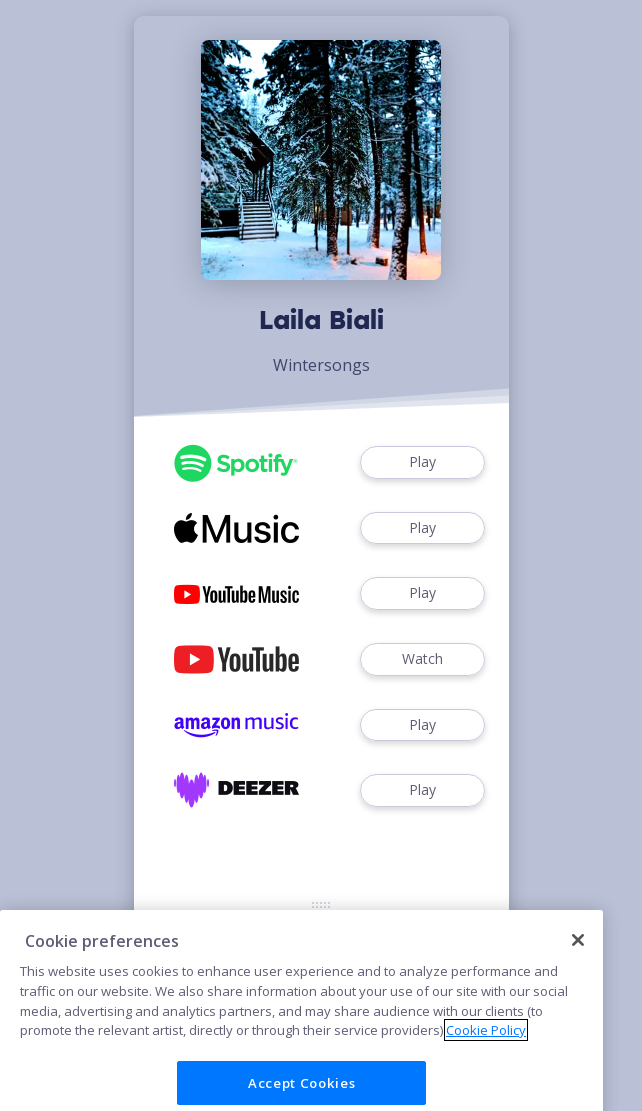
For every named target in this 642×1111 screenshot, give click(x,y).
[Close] (578, 958)
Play (422, 462)
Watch (422, 659)
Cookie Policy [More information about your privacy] (486, 1049)
